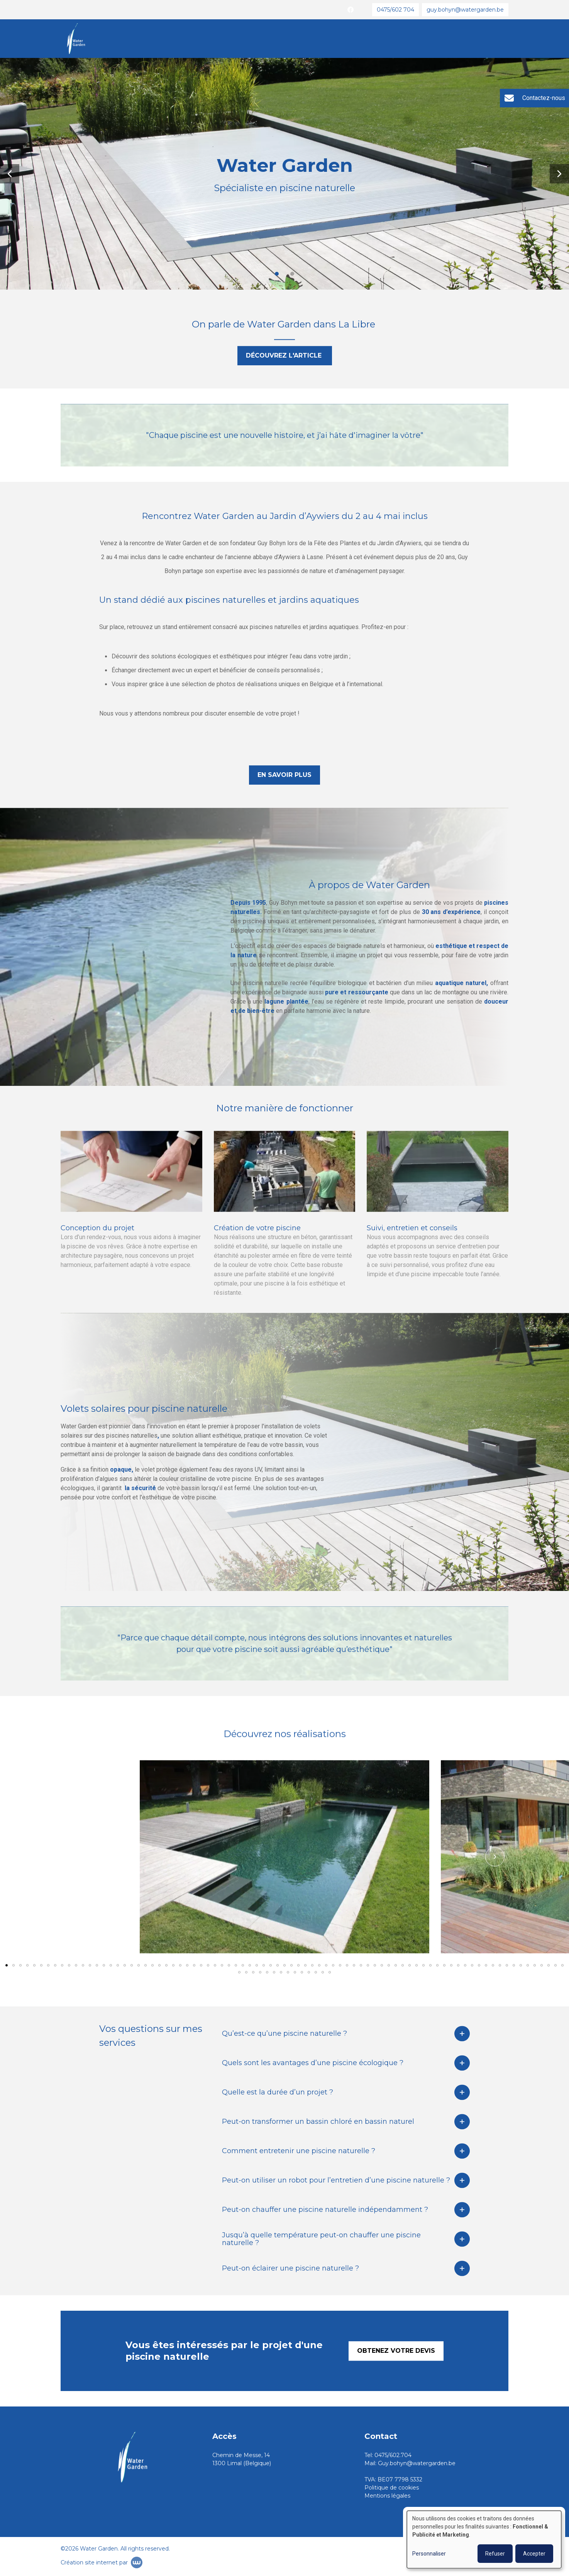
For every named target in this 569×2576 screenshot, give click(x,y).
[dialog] (484, 2539)
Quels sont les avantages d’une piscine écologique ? (312, 2064)
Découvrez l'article (284, 357)
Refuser (495, 2554)
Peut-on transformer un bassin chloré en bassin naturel (318, 2123)
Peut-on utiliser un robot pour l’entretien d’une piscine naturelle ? (336, 2181)
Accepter (534, 2554)
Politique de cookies (391, 2487)
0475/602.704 (393, 2455)
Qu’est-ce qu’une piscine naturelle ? (284, 2035)
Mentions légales (387, 2495)
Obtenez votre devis (396, 2352)
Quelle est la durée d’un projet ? (277, 2093)
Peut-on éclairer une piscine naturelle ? (290, 2270)
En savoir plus (284, 776)
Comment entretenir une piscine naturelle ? (298, 2152)
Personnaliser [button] (429, 2554)
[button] (9, 173)
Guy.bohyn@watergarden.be (417, 2463)
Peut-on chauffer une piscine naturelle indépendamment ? (325, 2211)
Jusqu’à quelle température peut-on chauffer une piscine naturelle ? (321, 2240)
